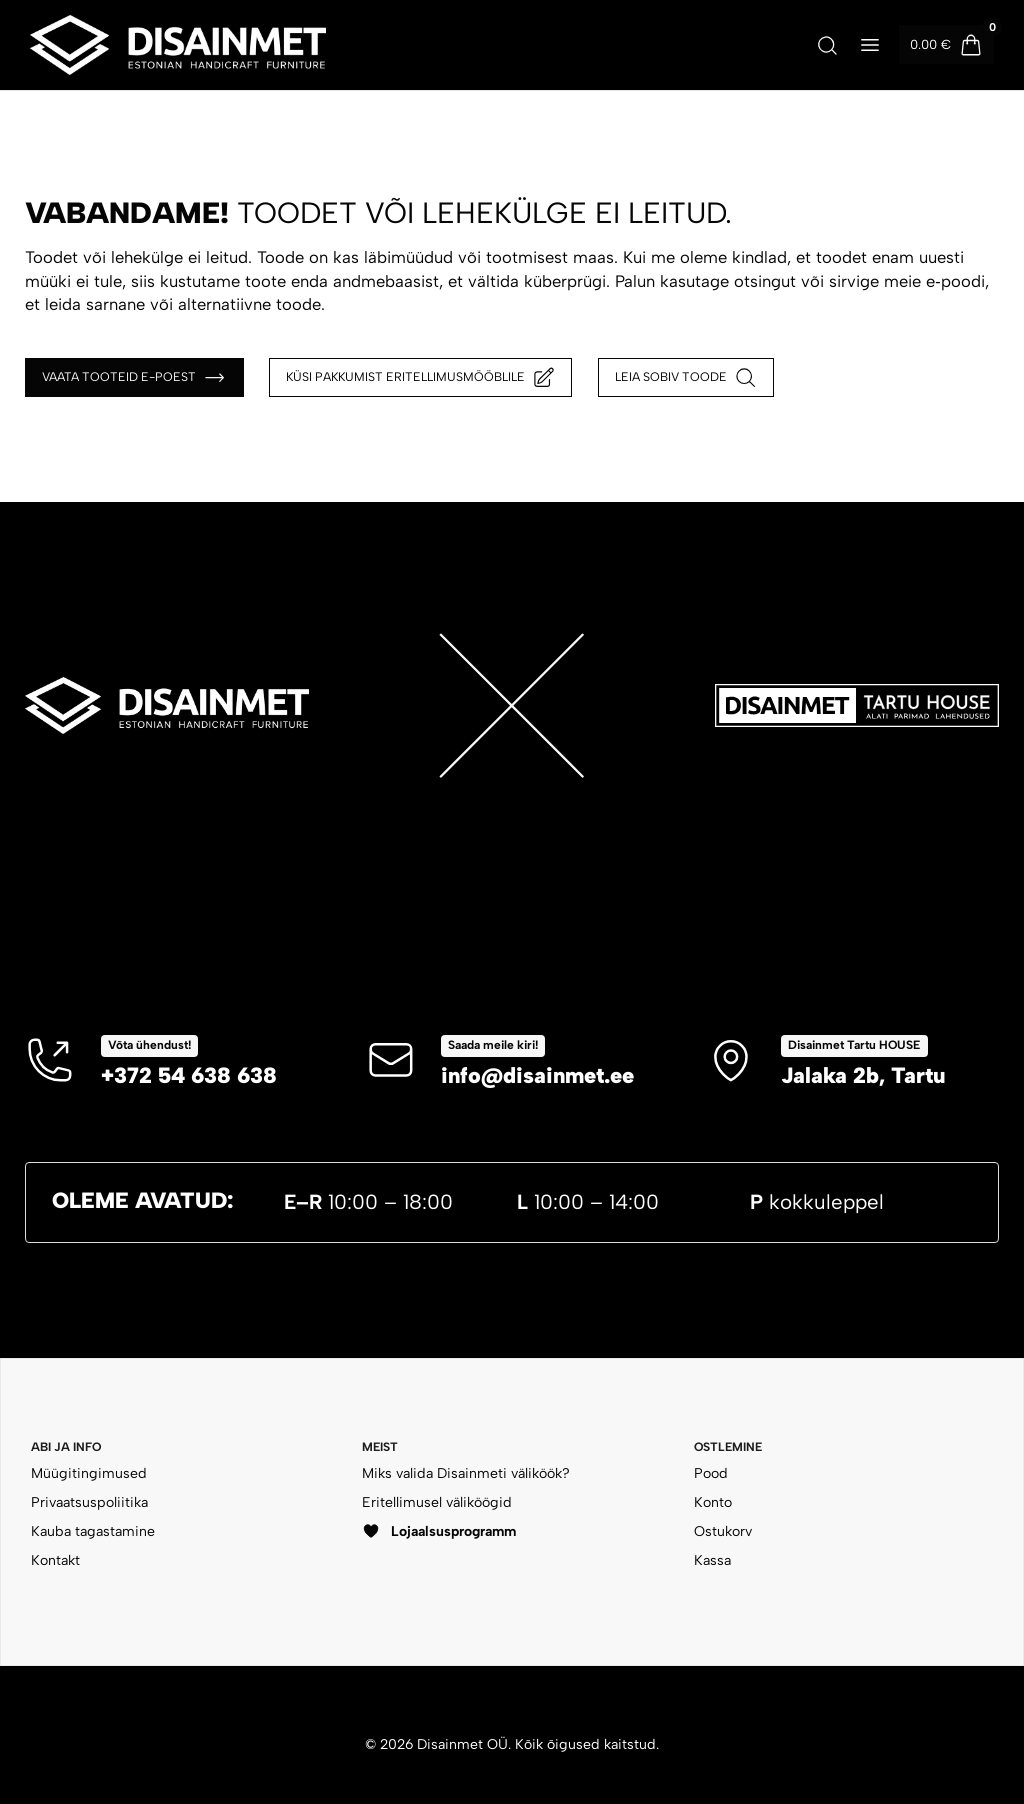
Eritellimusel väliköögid (437, 1502)
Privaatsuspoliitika (89, 1502)
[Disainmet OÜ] (178, 45)
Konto (713, 1502)
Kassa (712, 1560)
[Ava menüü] (871, 45)
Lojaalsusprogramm (438, 1531)
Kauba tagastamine (93, 1531)
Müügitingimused (89, 1473)
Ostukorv (723, 1531)
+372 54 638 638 (189, 1075)
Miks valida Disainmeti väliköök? (466, 1473)
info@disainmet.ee (537, 1075)
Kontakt (55, 1560)
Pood (711, 1473)
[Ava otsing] (827, 45)
